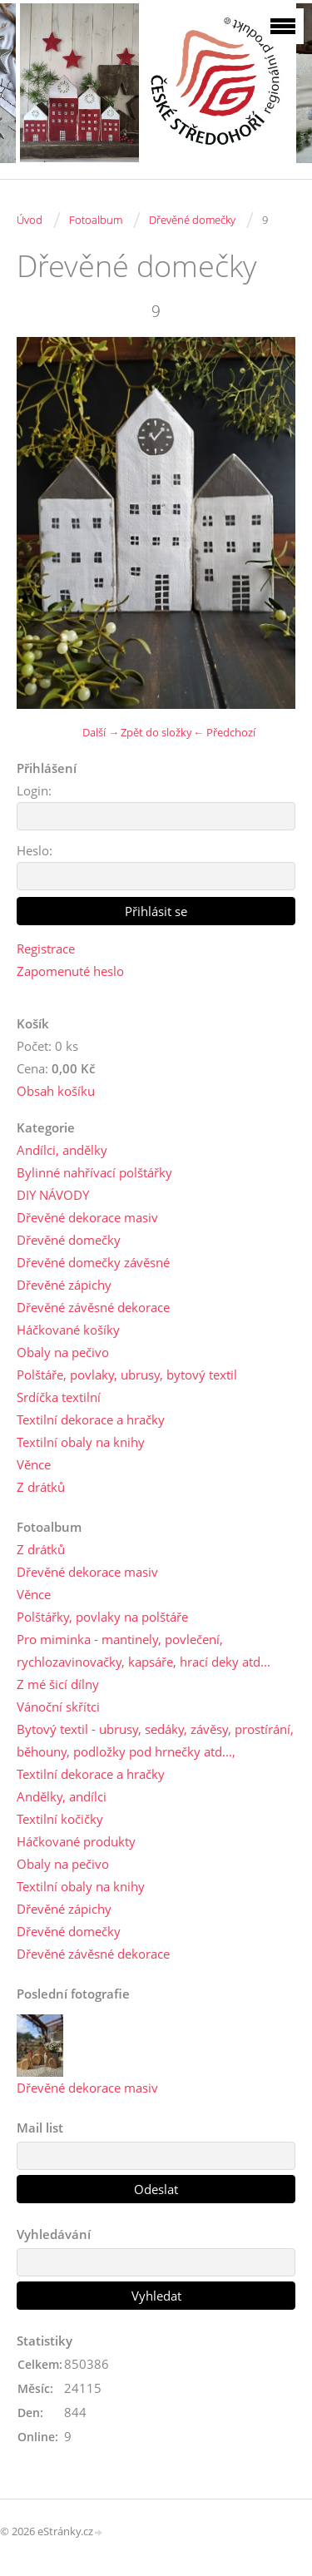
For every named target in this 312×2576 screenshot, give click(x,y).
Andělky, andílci (61, 1796)
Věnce (34, 1464)
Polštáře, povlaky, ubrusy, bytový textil (127, 1374)
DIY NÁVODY (53, 1194)
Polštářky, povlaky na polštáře (102, 1616)
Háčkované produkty (76, 1841)
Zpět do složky (156, 732)
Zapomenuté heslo (70, 971)
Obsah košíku (56, 1090)
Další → (100, 732)
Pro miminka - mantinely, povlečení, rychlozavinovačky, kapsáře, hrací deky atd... (143, 1650)
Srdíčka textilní (59, 1397)
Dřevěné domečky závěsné (93, 1262)
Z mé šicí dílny (58, 1684)
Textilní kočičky (60, 1819)
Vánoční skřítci (58, 1706)
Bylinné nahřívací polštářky (94, 1172)
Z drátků (41, 1487)
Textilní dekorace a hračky (91, 1419)
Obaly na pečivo (63, 1352)
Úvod (29, 219)
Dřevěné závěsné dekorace (93, 1307)
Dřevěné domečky (192, 219)
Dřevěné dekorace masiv (87, 1217)
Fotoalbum (95, 219)
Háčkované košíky (68, 1329)
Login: (34, 790)
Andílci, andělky (62, 1150)
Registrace (46, 948)
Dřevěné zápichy (64, 1284)
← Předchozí (224, 732)
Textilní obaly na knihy (81, 1442)
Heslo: (34, 850)
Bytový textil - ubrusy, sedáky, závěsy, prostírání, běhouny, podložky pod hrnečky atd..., (155, 1740)
